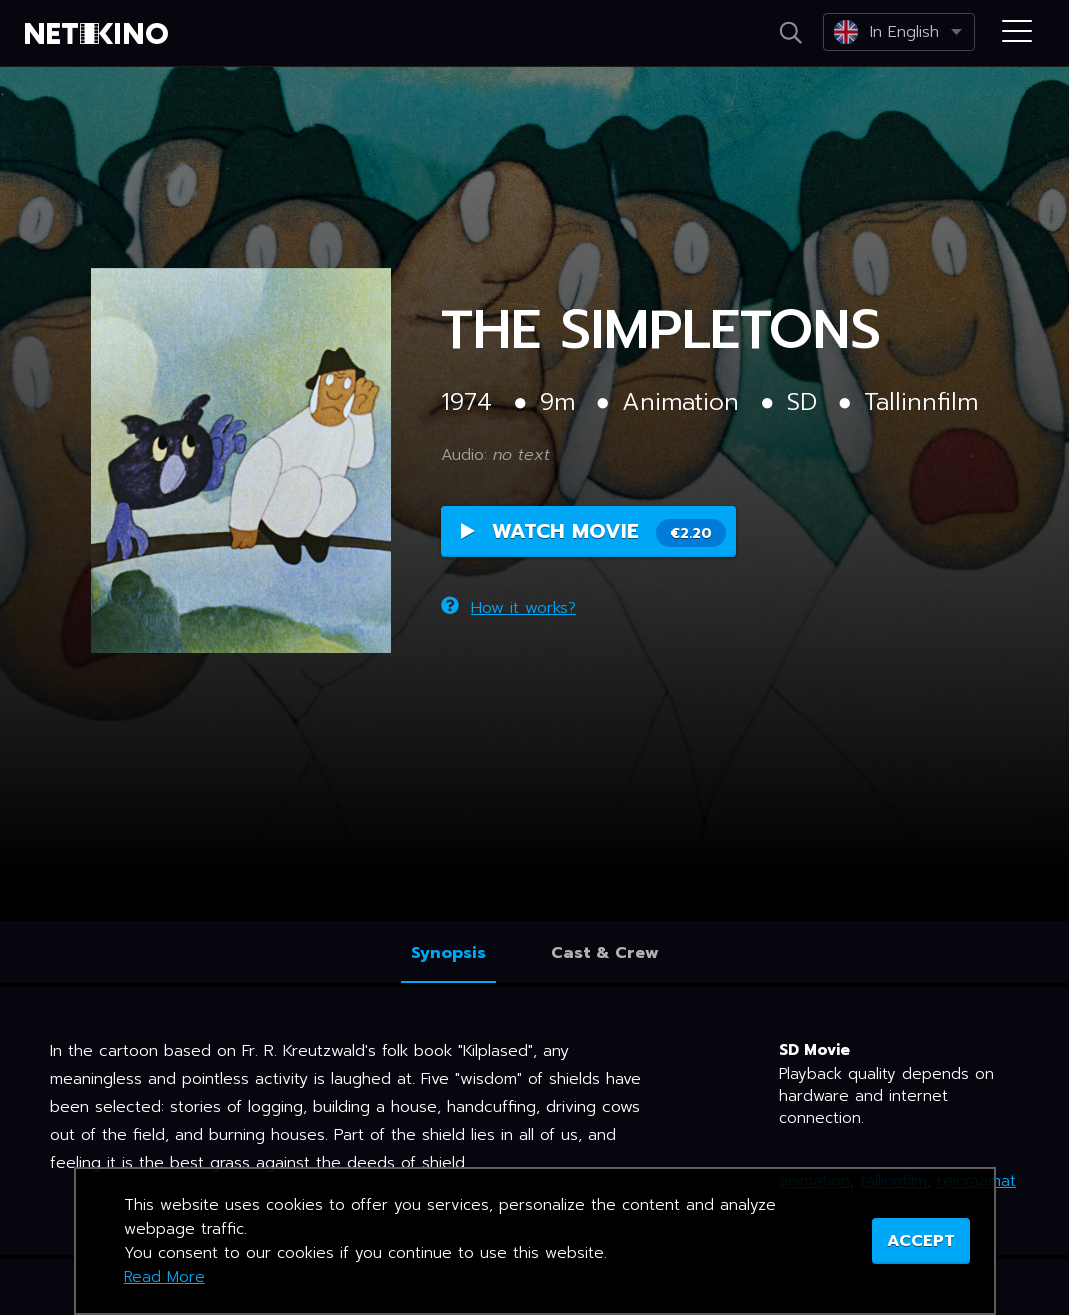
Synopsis (448, 953)
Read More (164, 1277)
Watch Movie (593, 531)
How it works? (508, 608)
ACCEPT (921, 1241)
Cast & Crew (605, 953)
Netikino (100, 34)
